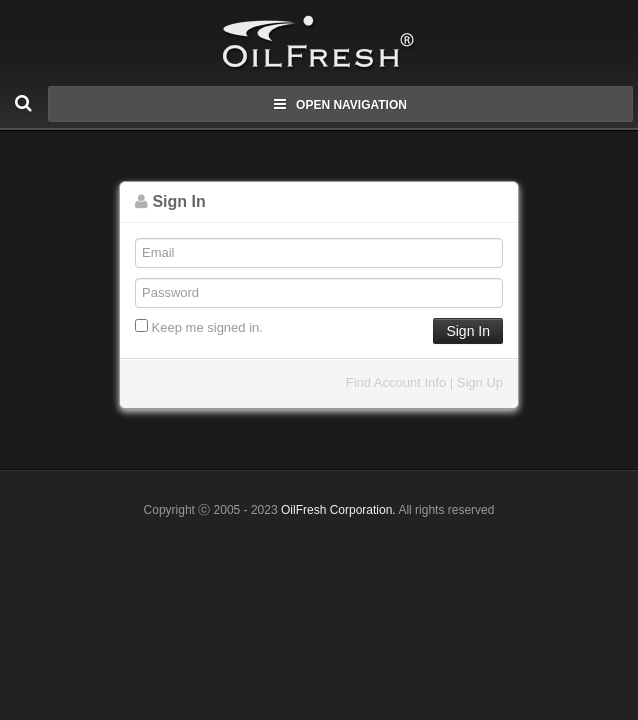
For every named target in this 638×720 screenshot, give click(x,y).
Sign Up (480, 382)
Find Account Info (396, 382)
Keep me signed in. (199, 327)
